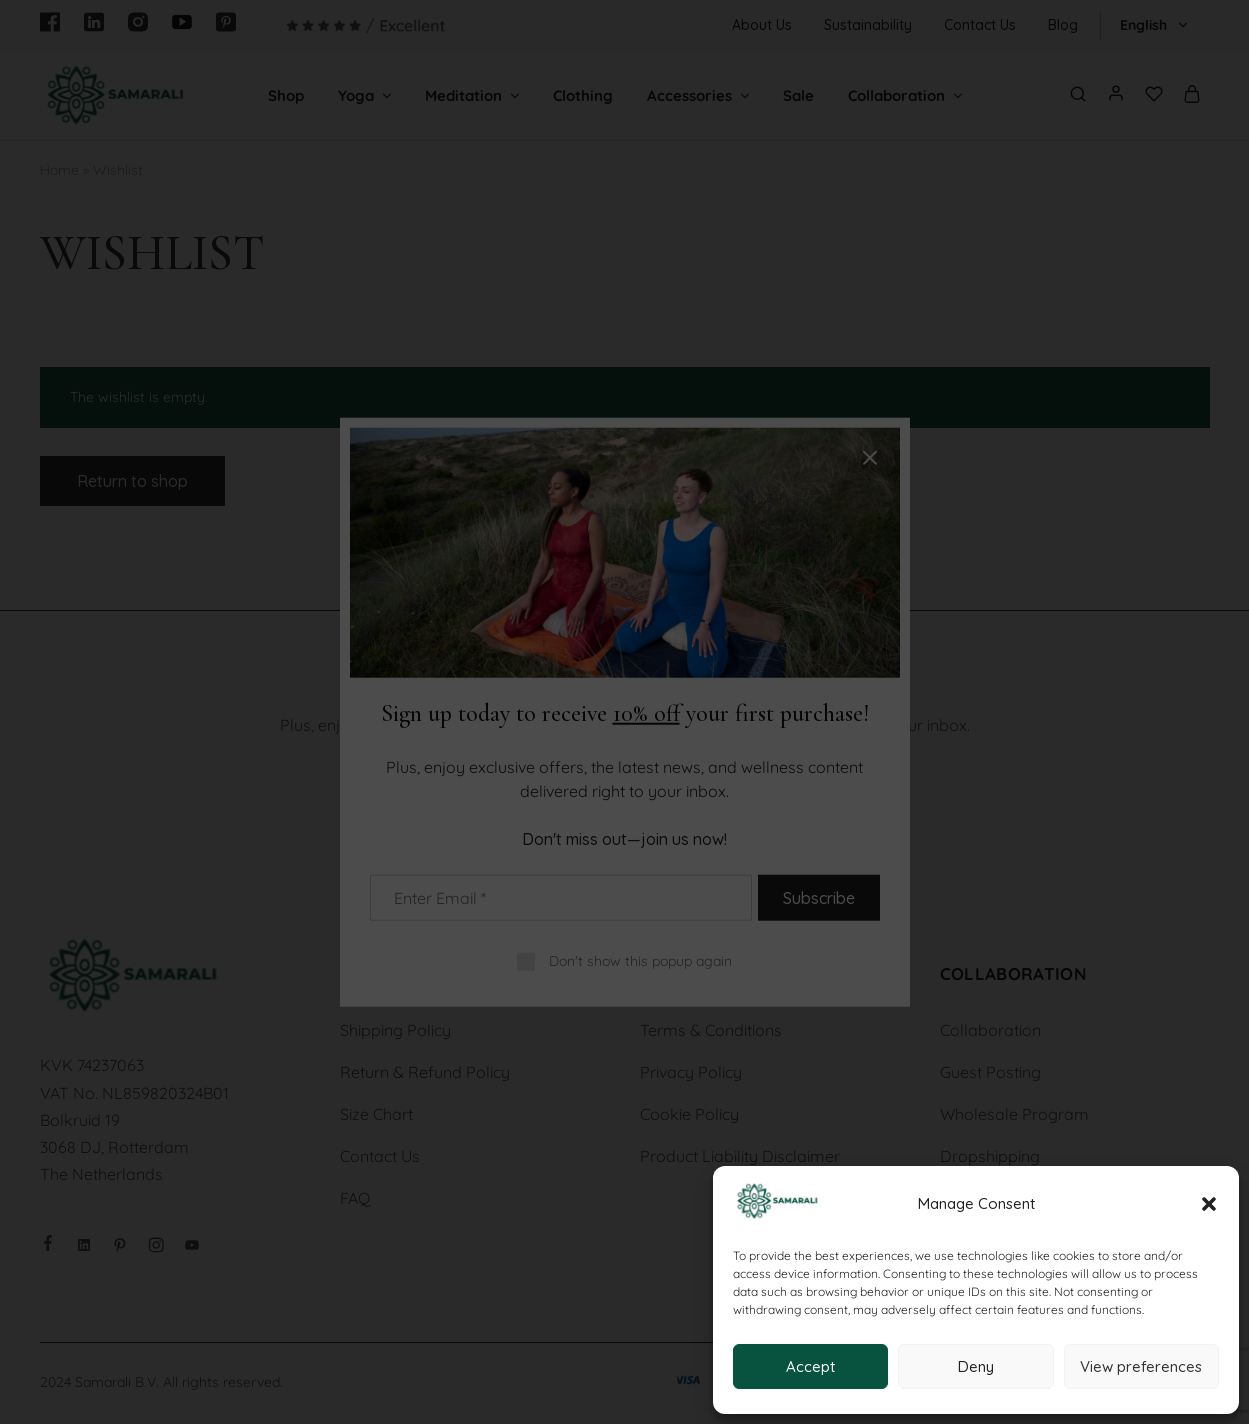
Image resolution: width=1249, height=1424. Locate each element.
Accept (810, 1366)
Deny (976, 1366)
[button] (1209, 1204)
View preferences (1141, 1366)
